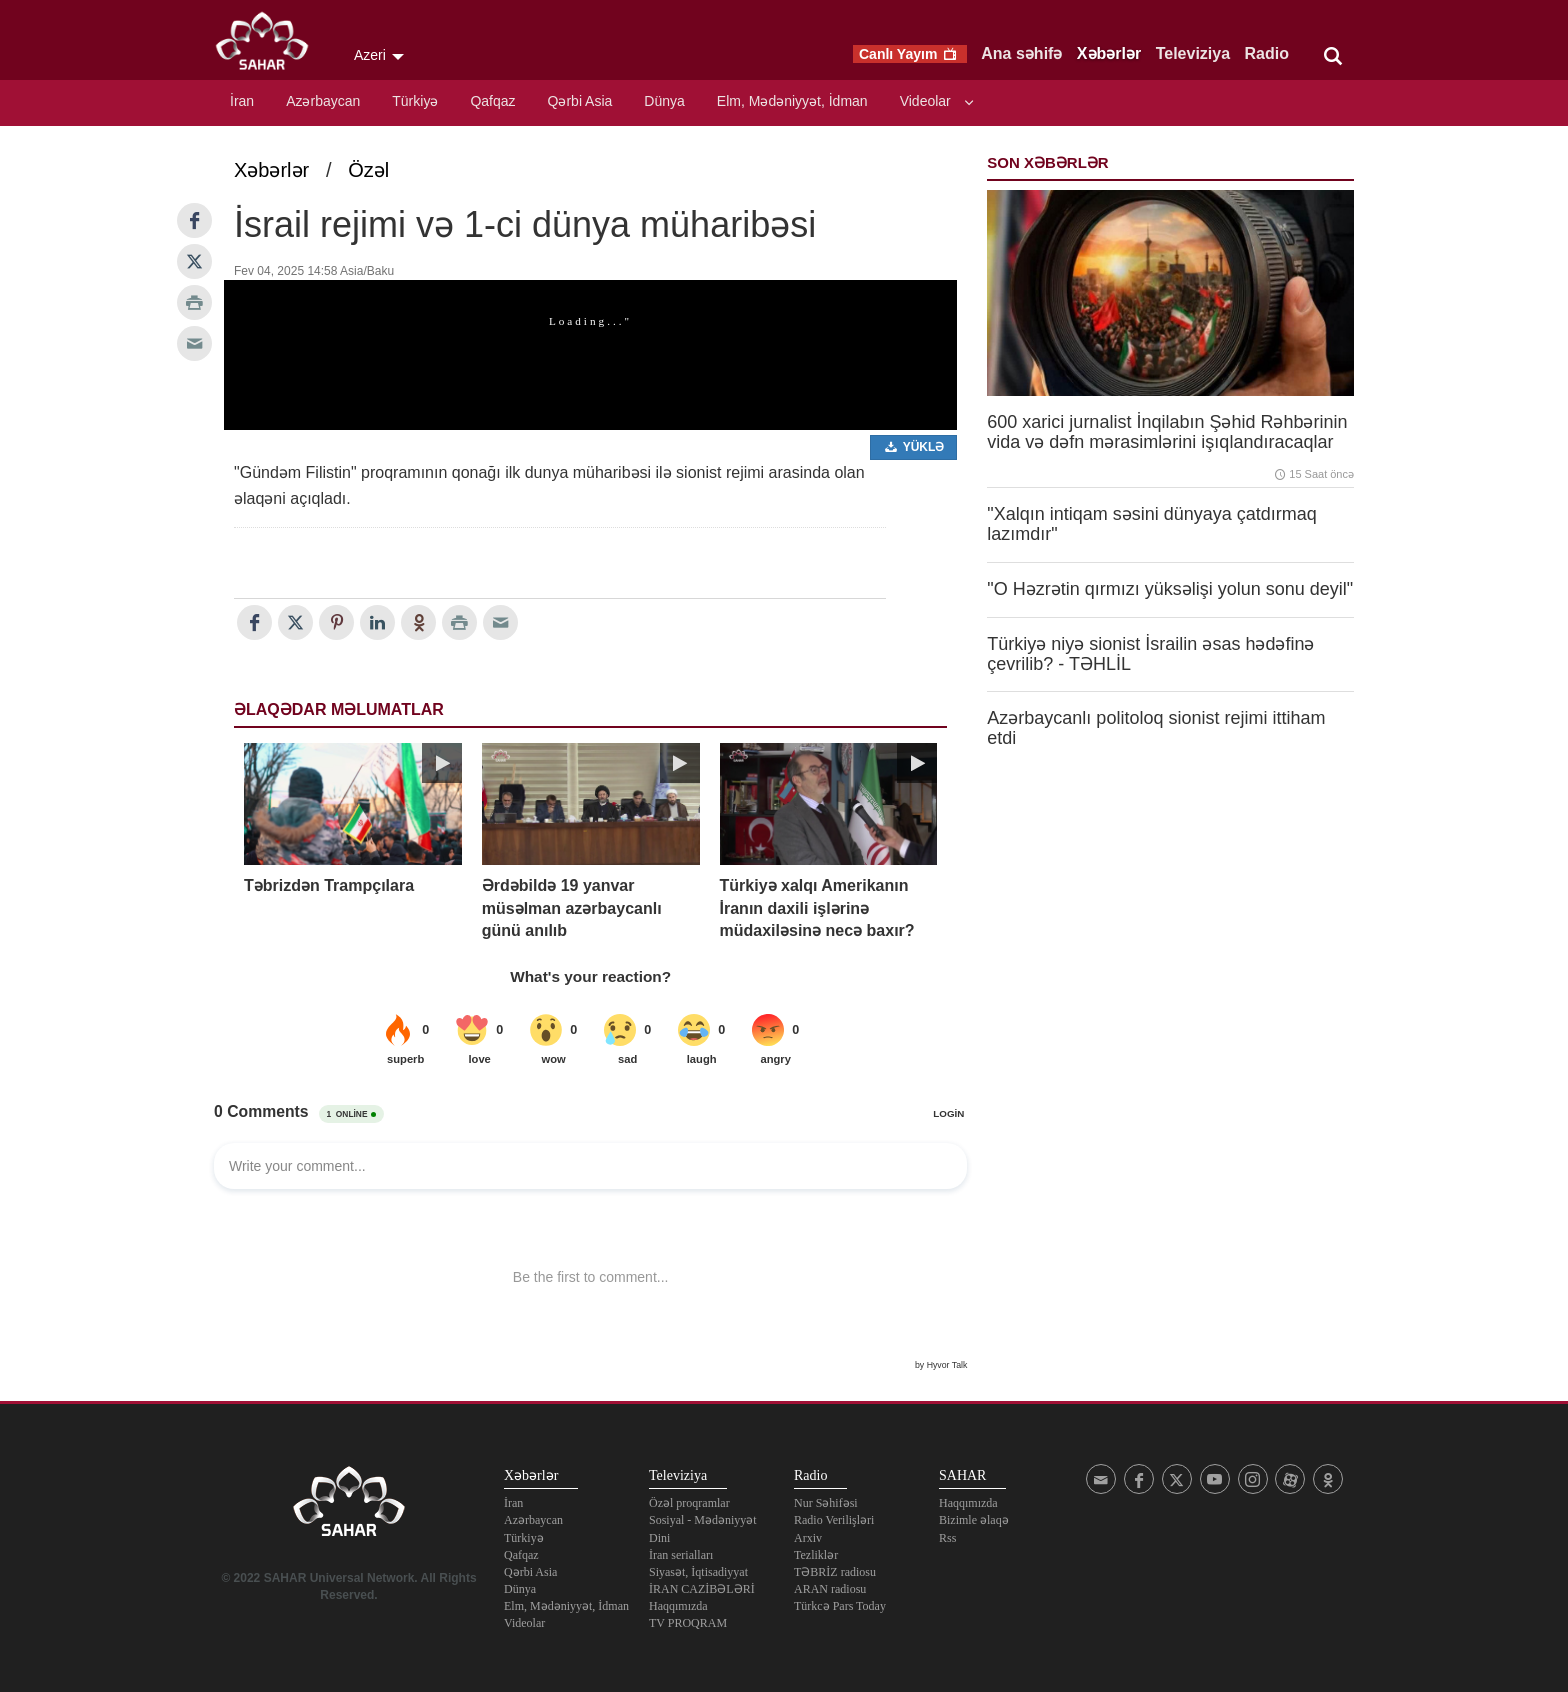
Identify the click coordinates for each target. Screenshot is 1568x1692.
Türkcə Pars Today (840, 1606)
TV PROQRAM (688, 1623)
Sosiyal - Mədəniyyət (703, 1520)
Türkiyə (415, 101)
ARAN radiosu (830, 1589)
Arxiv (808, 1538)
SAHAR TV (349, 1507)
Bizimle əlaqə (974, 1520)
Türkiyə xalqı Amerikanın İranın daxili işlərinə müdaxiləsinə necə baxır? (817, 908)
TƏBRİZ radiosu (835, 1572)
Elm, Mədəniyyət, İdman (792, 101)
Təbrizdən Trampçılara (329, 885)
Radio (1267, 53)
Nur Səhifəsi (826, 1503)
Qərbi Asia (580, 101)
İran (242, 101)
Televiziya (1193, 53)
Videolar (925, 101)
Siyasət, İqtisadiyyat (698, 1572)
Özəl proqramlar (689, 1503)
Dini (659, 1538)
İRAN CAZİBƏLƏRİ (702, 1589)
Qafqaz (492, 101)
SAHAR (269, 45)
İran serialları (681, 1555)
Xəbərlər (1109, 53)
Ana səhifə (1021, 53)
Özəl (368, 170)
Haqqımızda (678, 1606)
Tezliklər (816, 1555)
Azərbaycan (323, 101)
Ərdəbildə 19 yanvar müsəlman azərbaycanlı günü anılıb (572, 908)
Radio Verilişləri (834, 1520)
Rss (947, 1538)
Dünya (664, 101)
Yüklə (914, 447)
